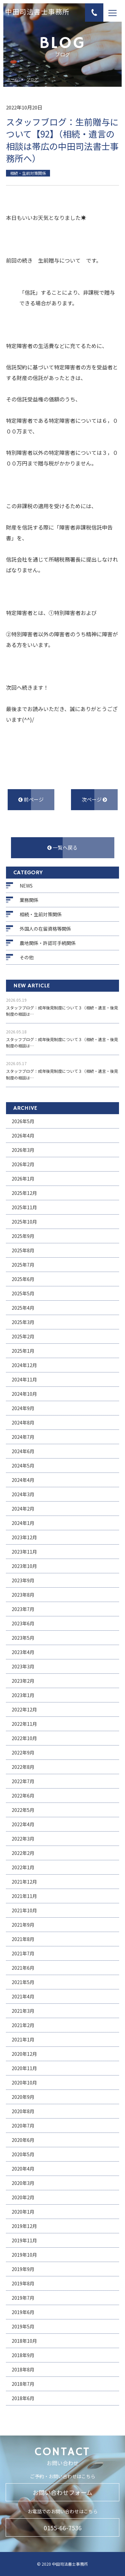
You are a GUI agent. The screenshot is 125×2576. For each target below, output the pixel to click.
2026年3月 (23, 1150)
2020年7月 (23, 2125)
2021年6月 (23, 1967)
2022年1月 (23, 1867)
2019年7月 (23, 2297)
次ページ (94, 799)
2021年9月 (23, 1924)
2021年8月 (23, 1939)
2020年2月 (23, 2197)
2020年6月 (23, 2140)
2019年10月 (24, 2254)
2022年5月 (23, 1810)
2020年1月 (23, 2211)
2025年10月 (24, 1221)
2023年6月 (23, 1623)
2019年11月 (24, 2240)
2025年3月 (23, 1322)
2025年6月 (23, 1279)
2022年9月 (23, 1752)
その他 (27, 957)
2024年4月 (23, 1480)
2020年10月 (24, 2082)
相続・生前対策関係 (41, 914)
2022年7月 (23, 1781)
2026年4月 (23, 1135)
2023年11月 (24, 1551)
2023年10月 (24, 1566)
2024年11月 (24, 1379)
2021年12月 (24, 1881)
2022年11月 (24, 1723)
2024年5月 (23, 1465)
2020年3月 (23, 2183)
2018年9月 (23, 2355)
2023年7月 (23, 1609)
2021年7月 (23, 1953)
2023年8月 (23, 1594)
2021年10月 (24, 1910)
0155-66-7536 (63, 2527)
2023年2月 (23, 1680)
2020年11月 (24, 2068)
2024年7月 (23, 1436)
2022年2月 (23, 1853)
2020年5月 (23, 2154)
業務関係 (29, 900)
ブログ (32, 79)
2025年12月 (24, 1193)
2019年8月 (23, 2283)
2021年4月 (23, 1996)
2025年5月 (23, 1293)
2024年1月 (23, 1523)
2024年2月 (23, 1508)
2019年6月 (23, 2312)
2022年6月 (23, 1795)
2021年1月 (23, 2039)
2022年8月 (23, 1766)
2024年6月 (23, 1451)
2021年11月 (24, 1896)
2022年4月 (23, 1824)
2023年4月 (23, 1652)
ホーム (12, 79)
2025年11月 (24, 1207)
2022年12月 (24, 1709)
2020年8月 (23, 2111)
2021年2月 (23, 2025)
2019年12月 (24, 2226)
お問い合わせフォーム (62, 2492)
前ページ (31, 799)
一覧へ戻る (62, 847)
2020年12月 (24, 2053)
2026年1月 (23, 1178)
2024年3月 (23, 1494)
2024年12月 (24, 1365)
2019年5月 (23, 2326)
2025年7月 (23, 1264)
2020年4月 (23, 2168)
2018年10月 (24, 2340)
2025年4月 (23, 1307)
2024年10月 (24, 1393)
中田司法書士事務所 (37, 12)
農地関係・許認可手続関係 (48, 943)
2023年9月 (23, 1580)
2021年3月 (23, 2010)
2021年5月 (23, 1982)
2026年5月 (23, 1121)
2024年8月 (23, 1422)
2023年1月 (23, 1695)
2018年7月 (23, 2383)
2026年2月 (23, 1164)
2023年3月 (23, 1666)
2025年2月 (23, 1336)
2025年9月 (23, 1236)
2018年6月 (23, 2398)
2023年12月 (24, 1537)
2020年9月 (23, 2097)
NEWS (26, 885)
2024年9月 (23, 1408)
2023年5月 (23, 1637)
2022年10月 (24, 1738)
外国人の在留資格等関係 (45, 928)
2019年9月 (23, 2269)
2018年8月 (23, 2369)
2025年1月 (23, 1350)
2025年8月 (23, 1250)
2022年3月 (23, 1838)
